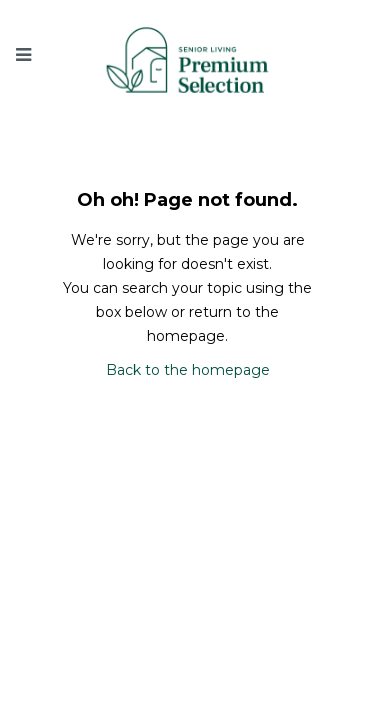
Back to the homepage (188, 370)
